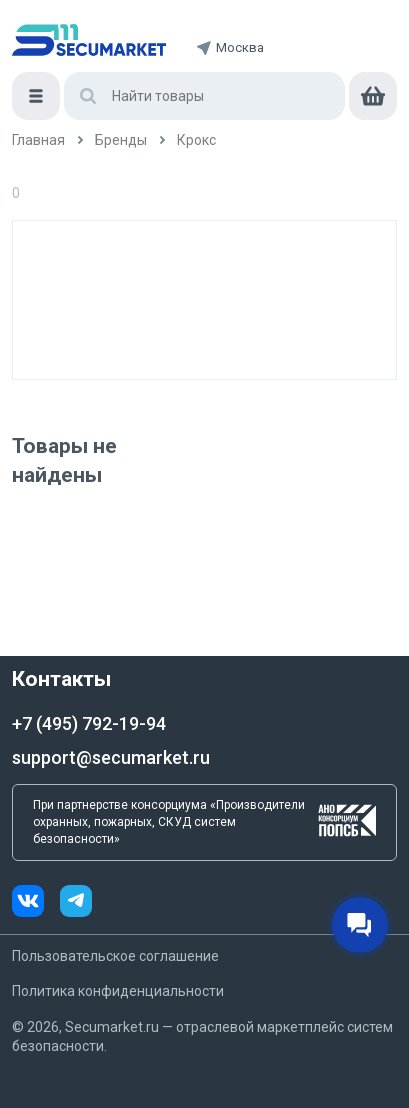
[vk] (36, 903)
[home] (89, 40)
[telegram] (76, 903)
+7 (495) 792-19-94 (89, 723)
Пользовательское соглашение (115, 956)
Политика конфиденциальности (118, 991)
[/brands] (121, 140)
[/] (38, 140)
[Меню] (36, 96)
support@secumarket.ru (111, 757)
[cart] (373, 96)
